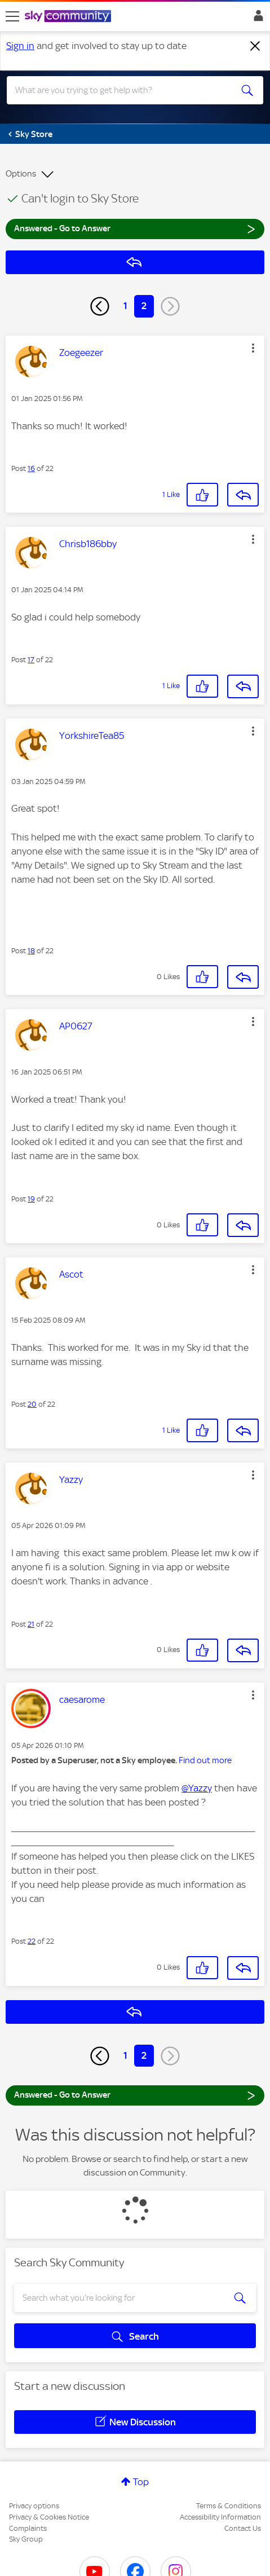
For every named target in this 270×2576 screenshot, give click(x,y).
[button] (253, 348)
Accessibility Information (220, 2517)
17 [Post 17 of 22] (31, 659)
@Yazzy (197, 1788)
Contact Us (242, 2528)
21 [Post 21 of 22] (31, 1624)
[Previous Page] (99, 306)
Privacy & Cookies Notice (49, 2517)
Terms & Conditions (228, 2506)
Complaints (28, 2528)
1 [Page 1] (125, 305)
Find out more (205, 1760)
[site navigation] (12, 16)
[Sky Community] (69, 16)
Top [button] (141, 2481)
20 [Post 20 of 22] (32, 1404)
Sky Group (26, 2539)
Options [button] (21, 174)
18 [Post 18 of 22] (31, 950)
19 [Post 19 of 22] (31, 1199)
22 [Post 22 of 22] (32, 1941)
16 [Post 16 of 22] (31, 468)
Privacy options (34, 2506)
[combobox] (122, 90)
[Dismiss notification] (255, 46)
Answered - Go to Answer (135, 228)
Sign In (256, 18)
